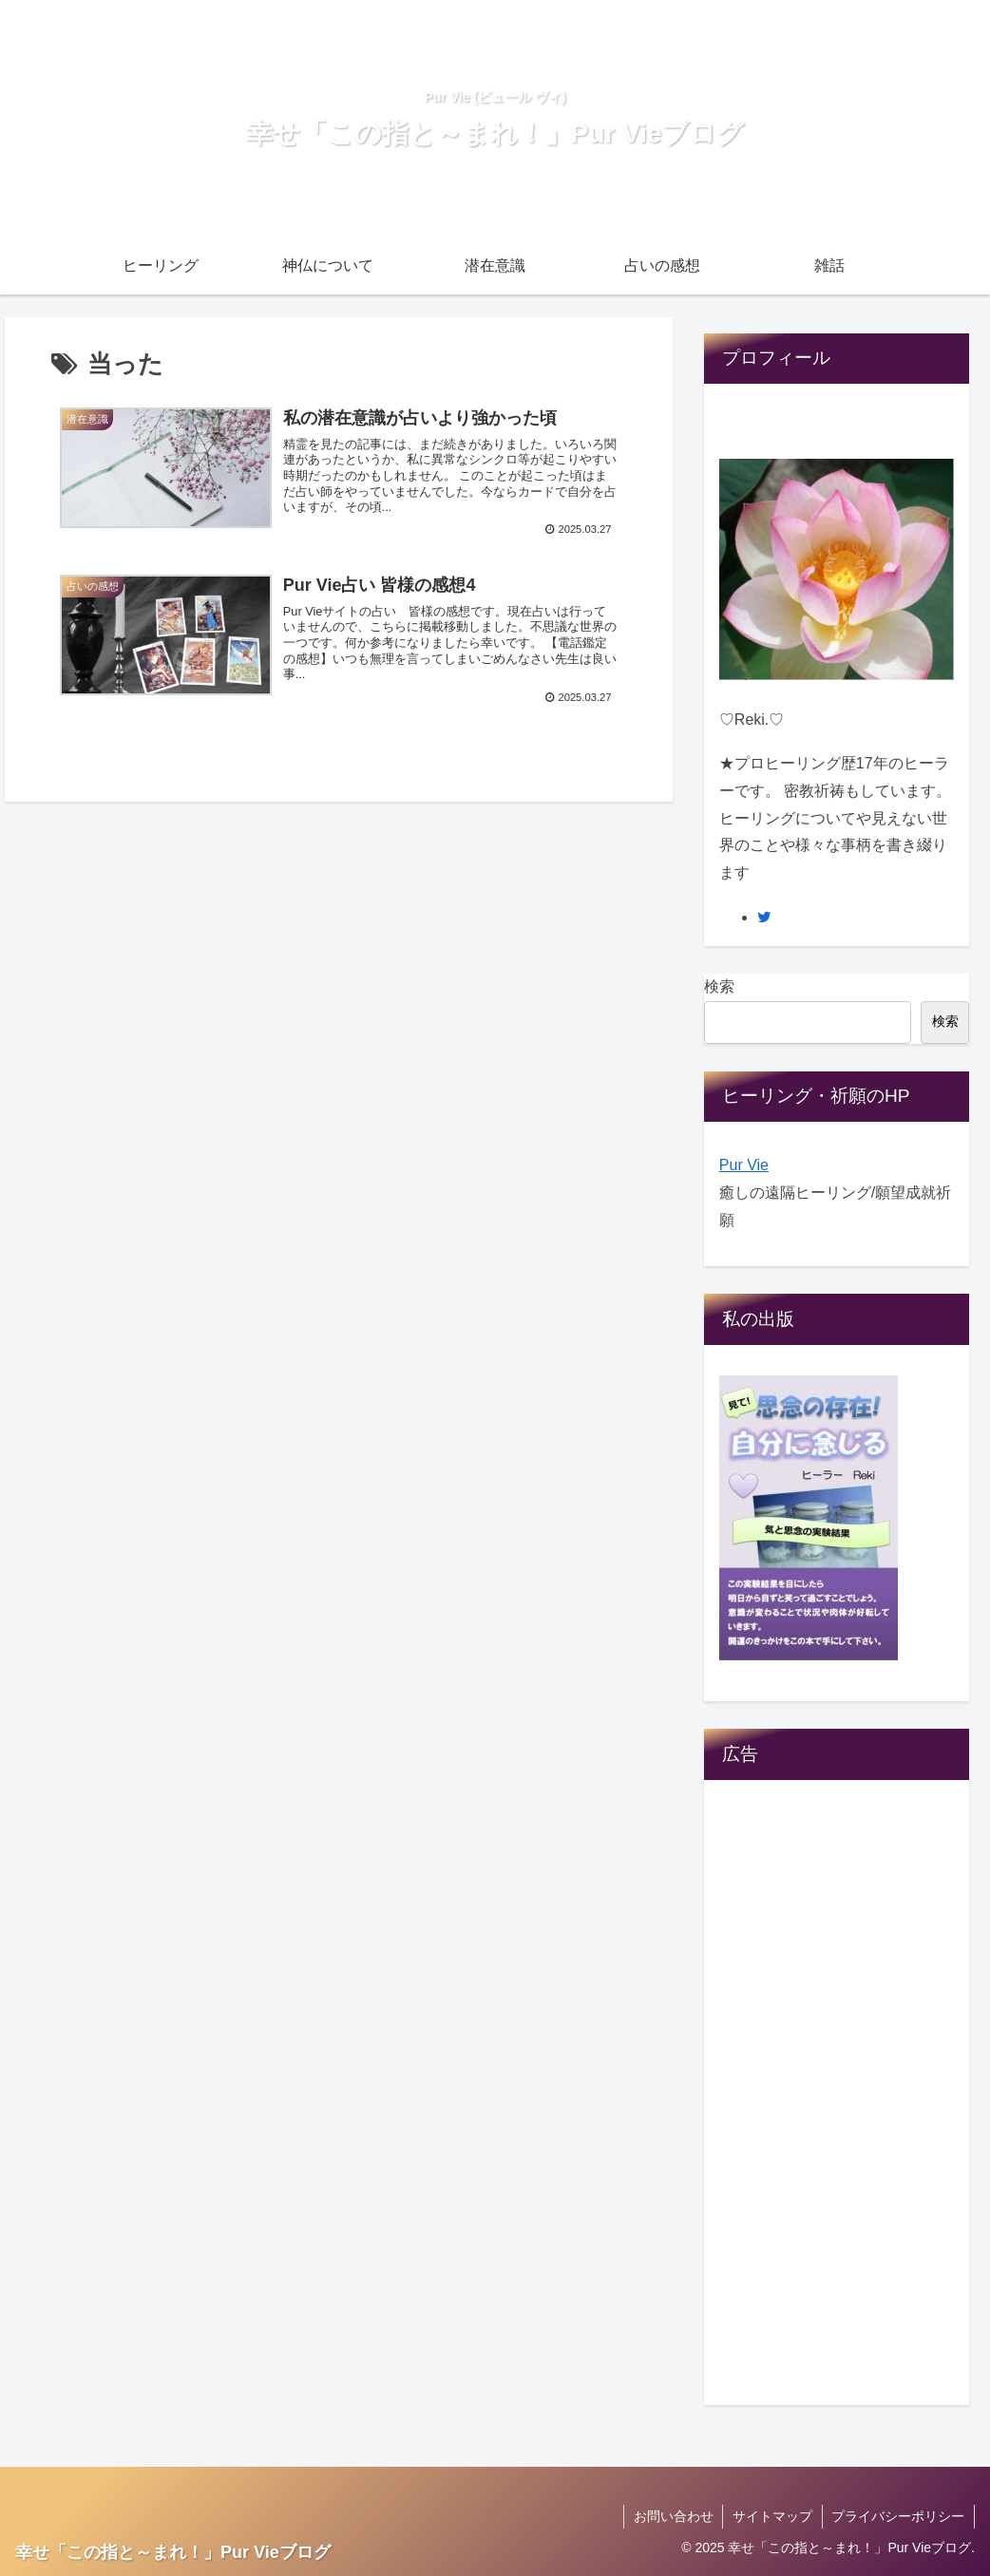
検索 (719, 986)
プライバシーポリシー (897, 2516)
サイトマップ (771, 2516)
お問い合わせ (672, 2516)
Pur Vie (744, 1165)
